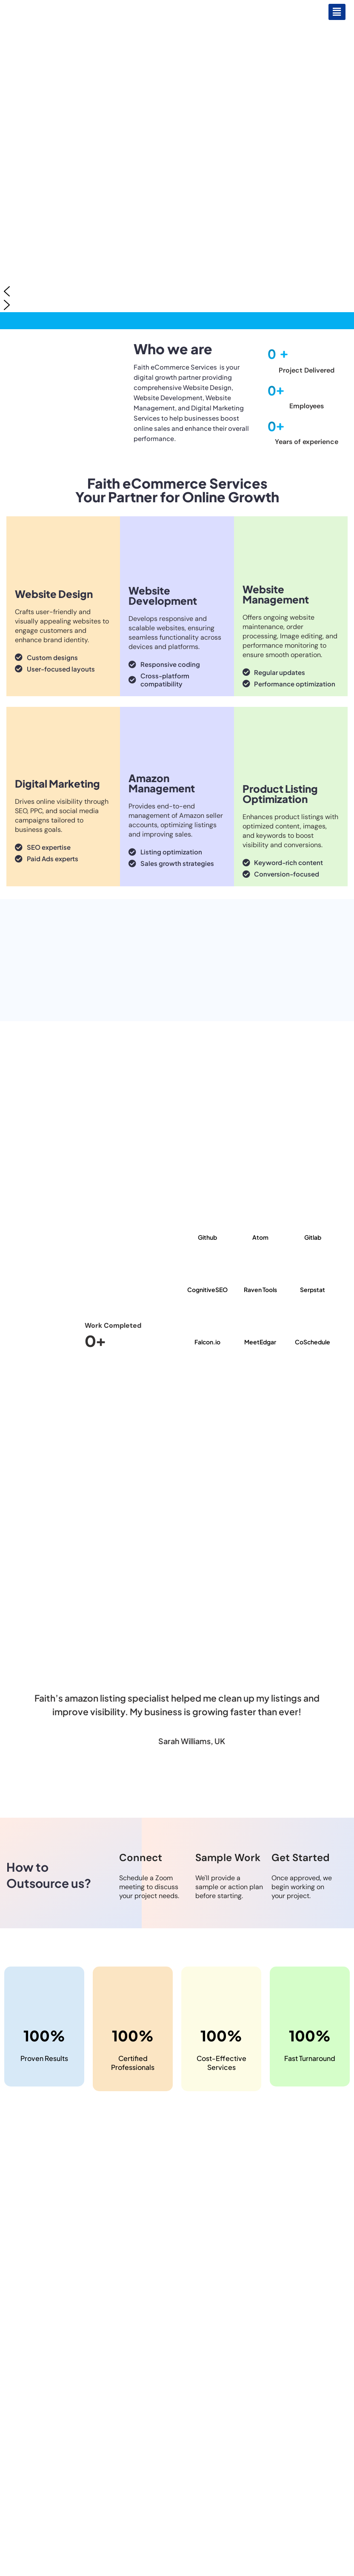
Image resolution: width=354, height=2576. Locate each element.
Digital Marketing (57, 783)
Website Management (276, 594)
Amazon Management (161, 782)
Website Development (162, 595)
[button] (336, 12)
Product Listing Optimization (280, 793)
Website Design (54, 593)
